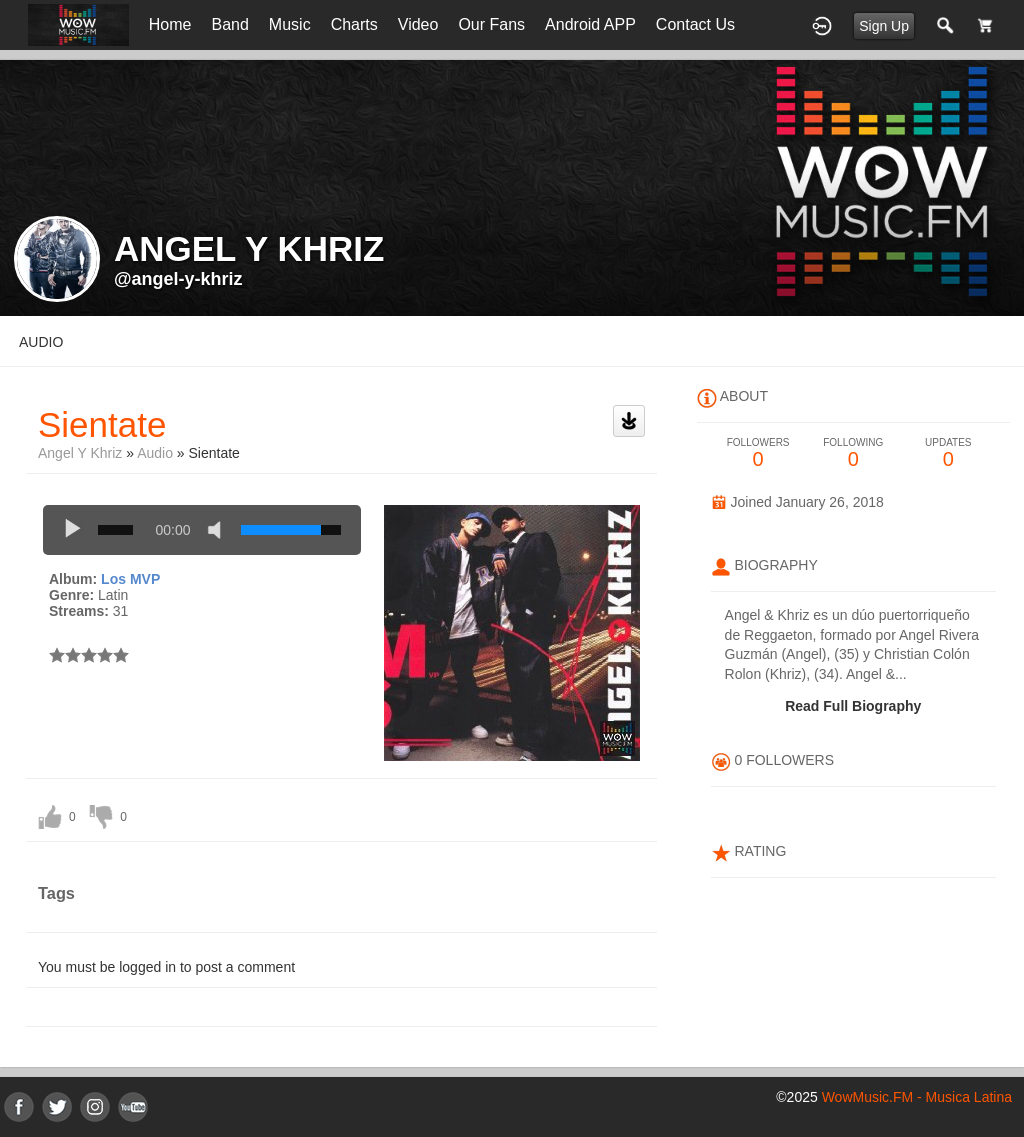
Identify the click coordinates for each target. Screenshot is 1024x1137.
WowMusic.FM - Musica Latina (917, 1097)
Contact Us (695, 24)
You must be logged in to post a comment (166, 967)
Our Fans (491, 24)
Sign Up (884, 26)
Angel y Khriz (80, 453)
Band (229, 24)
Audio (155, 453)
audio (41, 342)
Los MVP (130, 579)
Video (418, 24)
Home (170, 24)
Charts (354, 24)
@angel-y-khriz (178, 279)
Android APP (590, 24)
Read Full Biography (853, 706)
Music (290, 24)
